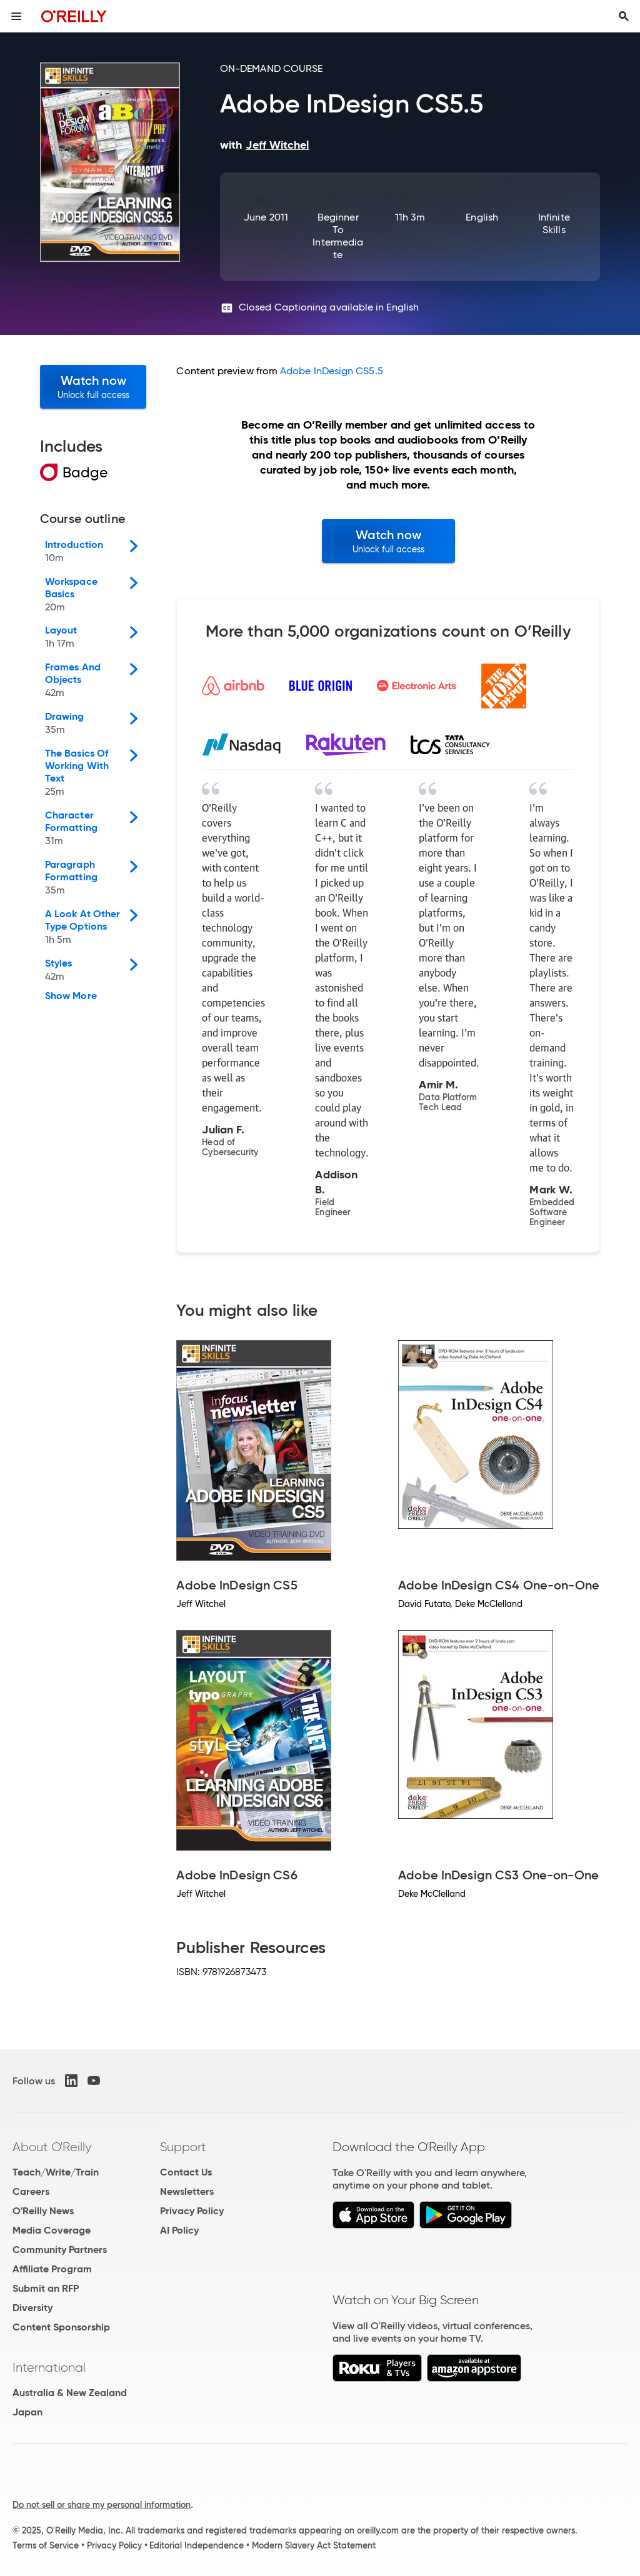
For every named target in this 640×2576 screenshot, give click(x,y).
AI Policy (179, 2230)
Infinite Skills (554, 223)
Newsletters (187, 2191)
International (49, 2367)
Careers (30, 2191)
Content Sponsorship (61, 2327)
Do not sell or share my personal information (101, 2504)
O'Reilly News (43, 2210)
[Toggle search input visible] (624, 16)
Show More (71, 996)
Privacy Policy (192, 2210)
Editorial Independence (196, 2545)
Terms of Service (45, 2545)
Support (183, 2146)
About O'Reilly (51, 2146)
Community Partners (59, 2249)
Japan (27, 2412)
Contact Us (186, 2172)
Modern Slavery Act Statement (314, 2545)
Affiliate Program (52, 2268)
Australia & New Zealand (69, 2392)
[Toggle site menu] (16, 16)
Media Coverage (51, 2230)
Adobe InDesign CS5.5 (331, 371)
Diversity (32, 2307)
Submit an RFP (45, 2288)
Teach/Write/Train (55, 2172)
